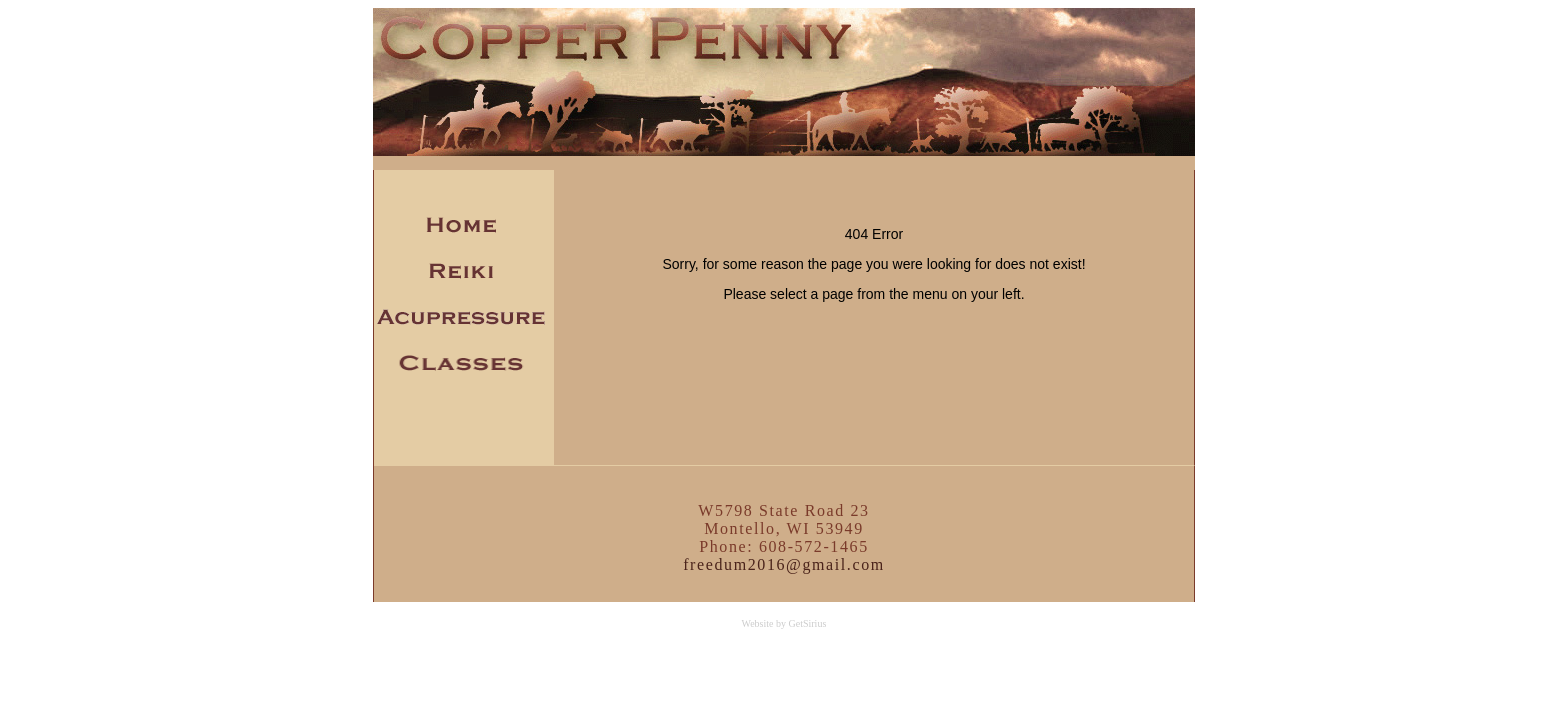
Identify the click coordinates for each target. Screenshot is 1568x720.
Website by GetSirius (784, 623)
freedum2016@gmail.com (784, 564)
